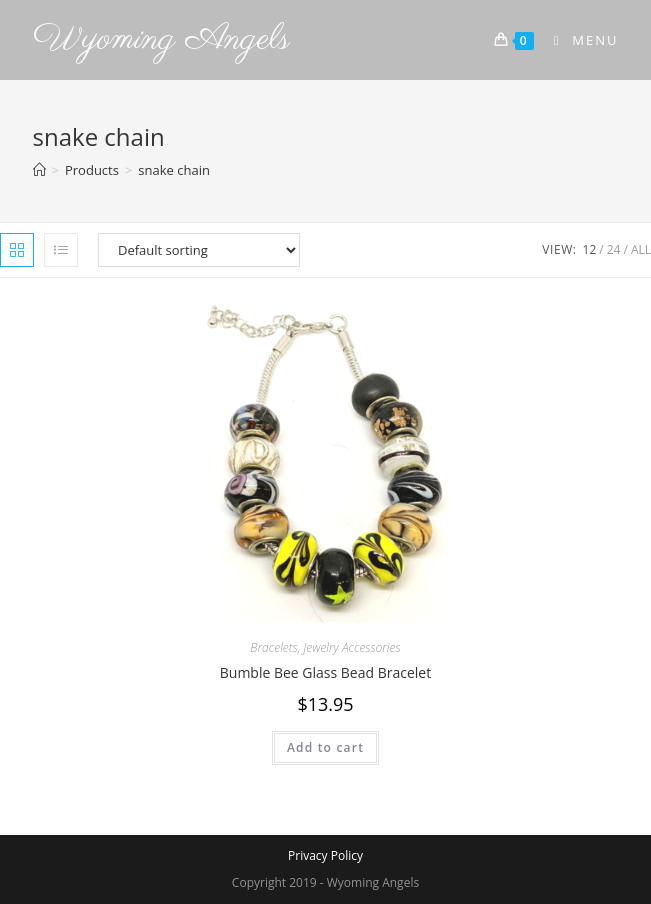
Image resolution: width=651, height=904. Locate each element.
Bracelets (273, 647)
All (641, 249)
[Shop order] (199, 250)
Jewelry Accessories (351, 647)
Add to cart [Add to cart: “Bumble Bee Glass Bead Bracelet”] (325, 747)
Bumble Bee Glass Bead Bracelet (325, 672)
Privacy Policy (325, 855)
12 (590, 249)
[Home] (39, 170)
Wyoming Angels (161, 39)
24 (614, 249)
